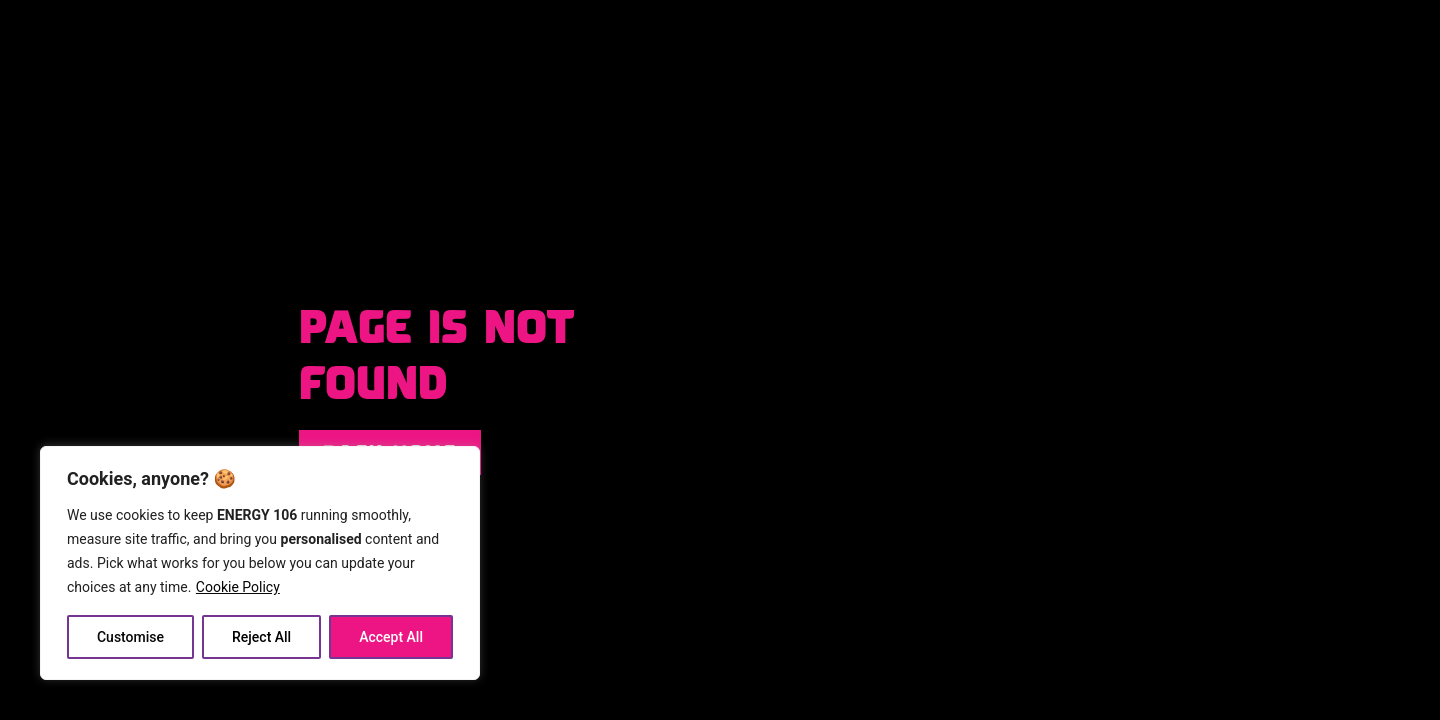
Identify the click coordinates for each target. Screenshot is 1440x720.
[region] (260, 563)
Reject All (261, 637)
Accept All (391, 637)
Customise (130, 637)
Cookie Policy (238, 587)
